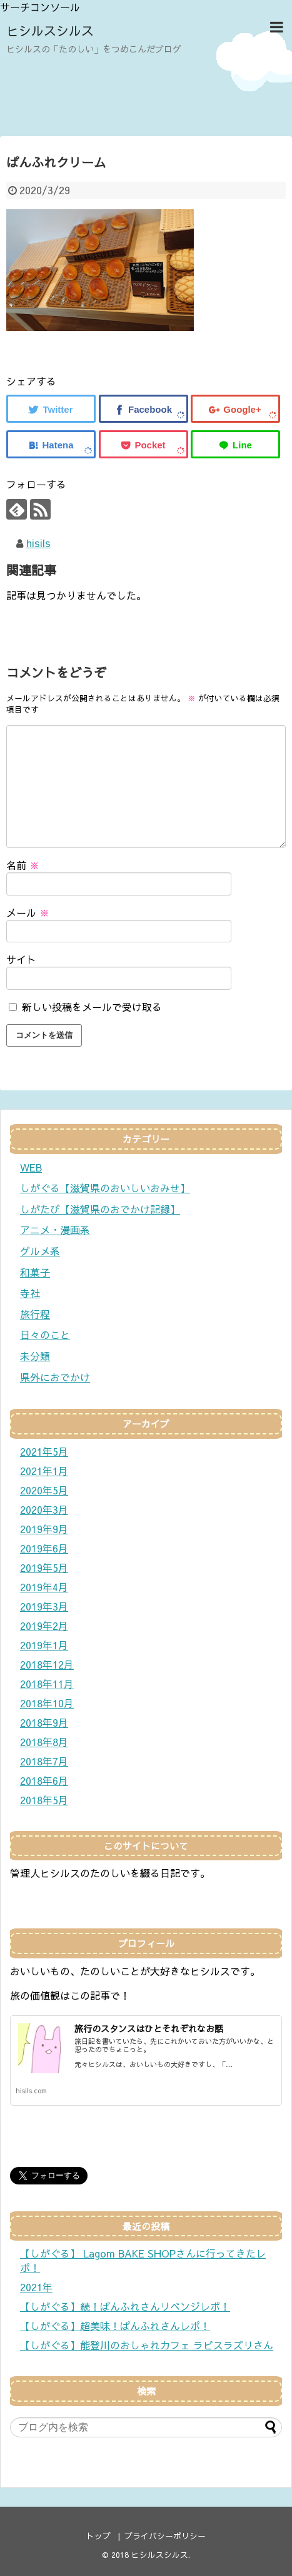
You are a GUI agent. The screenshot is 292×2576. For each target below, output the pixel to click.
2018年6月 (44, 1780)
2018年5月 (44, 1800)
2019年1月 (44, 1645)
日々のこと (45, 1334)
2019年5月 (44, 1567)
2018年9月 (44, 1722)
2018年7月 (44, 1761)
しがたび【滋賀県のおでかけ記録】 (100, 1209)
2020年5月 (44, 1490)
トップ (98, 2535)
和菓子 (35, 1272)
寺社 (30, 1293)
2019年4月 (44, 1587)
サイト (21, 959)
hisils (38, 543)
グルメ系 (40, 1251)
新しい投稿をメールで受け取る (92, 1007)
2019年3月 (44, 1606)
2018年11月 (47, 1683)
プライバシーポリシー (165, 2535)
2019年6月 (44, 1548)
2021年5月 (44, 1451)
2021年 (36, 2287)
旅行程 (35, 1314)
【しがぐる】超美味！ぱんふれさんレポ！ (115, 2325)
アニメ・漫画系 (55, 1229)
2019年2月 (44, 1625)
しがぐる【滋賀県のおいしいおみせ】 (105, 1188)
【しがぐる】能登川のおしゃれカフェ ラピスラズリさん (146, 2345)
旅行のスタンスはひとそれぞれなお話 (148, 2028)
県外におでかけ (55, 1377)
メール (27, 912)
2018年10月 (47, 1703)
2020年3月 (44, 1509)
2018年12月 (47, 1664)
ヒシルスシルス (50, 30)
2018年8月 (44, 1742)
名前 (22, 865)
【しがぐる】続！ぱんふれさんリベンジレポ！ (125, 2306)
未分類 (35, 1356)
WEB (31, 1167)
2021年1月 (44, 1471)
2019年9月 (44, 1529)
